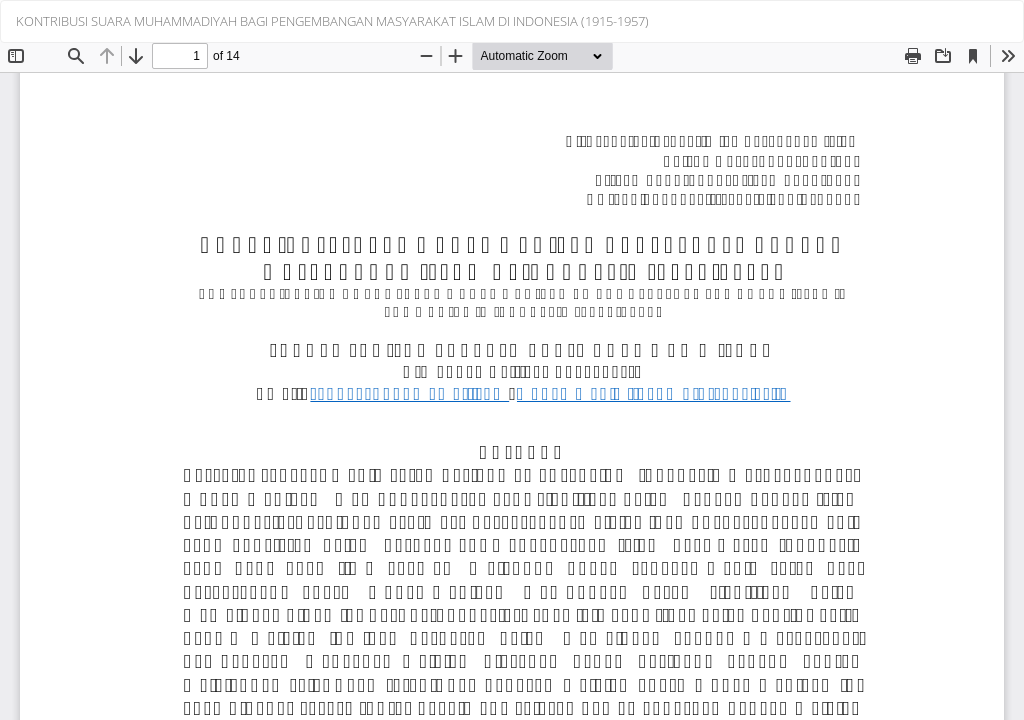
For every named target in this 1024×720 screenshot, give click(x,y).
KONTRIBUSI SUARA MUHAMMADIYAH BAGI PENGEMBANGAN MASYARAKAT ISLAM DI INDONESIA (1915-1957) (332, 21)
